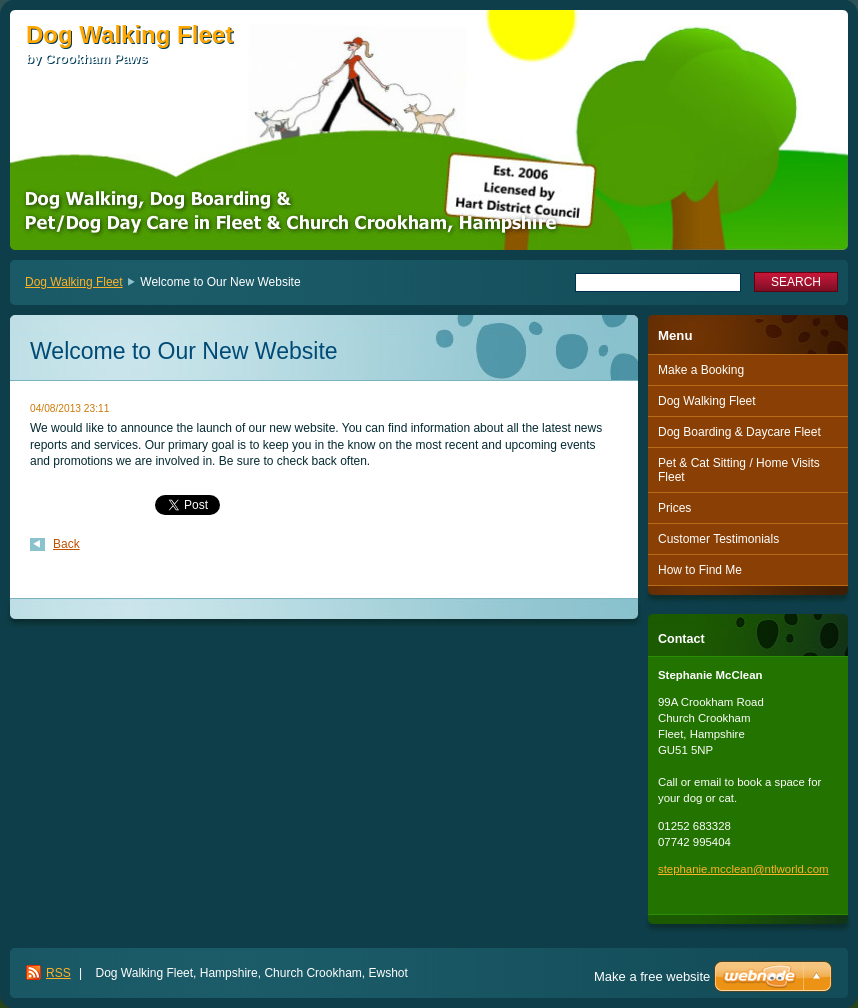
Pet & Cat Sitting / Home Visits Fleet (739, 470)
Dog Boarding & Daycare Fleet (739, 432)
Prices (674, 508)
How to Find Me (700, 570)
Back (66, 544)
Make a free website (652, 976)
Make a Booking (701, 370)
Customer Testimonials (718, 539)
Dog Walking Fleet (74, 282)
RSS (58, 973)
